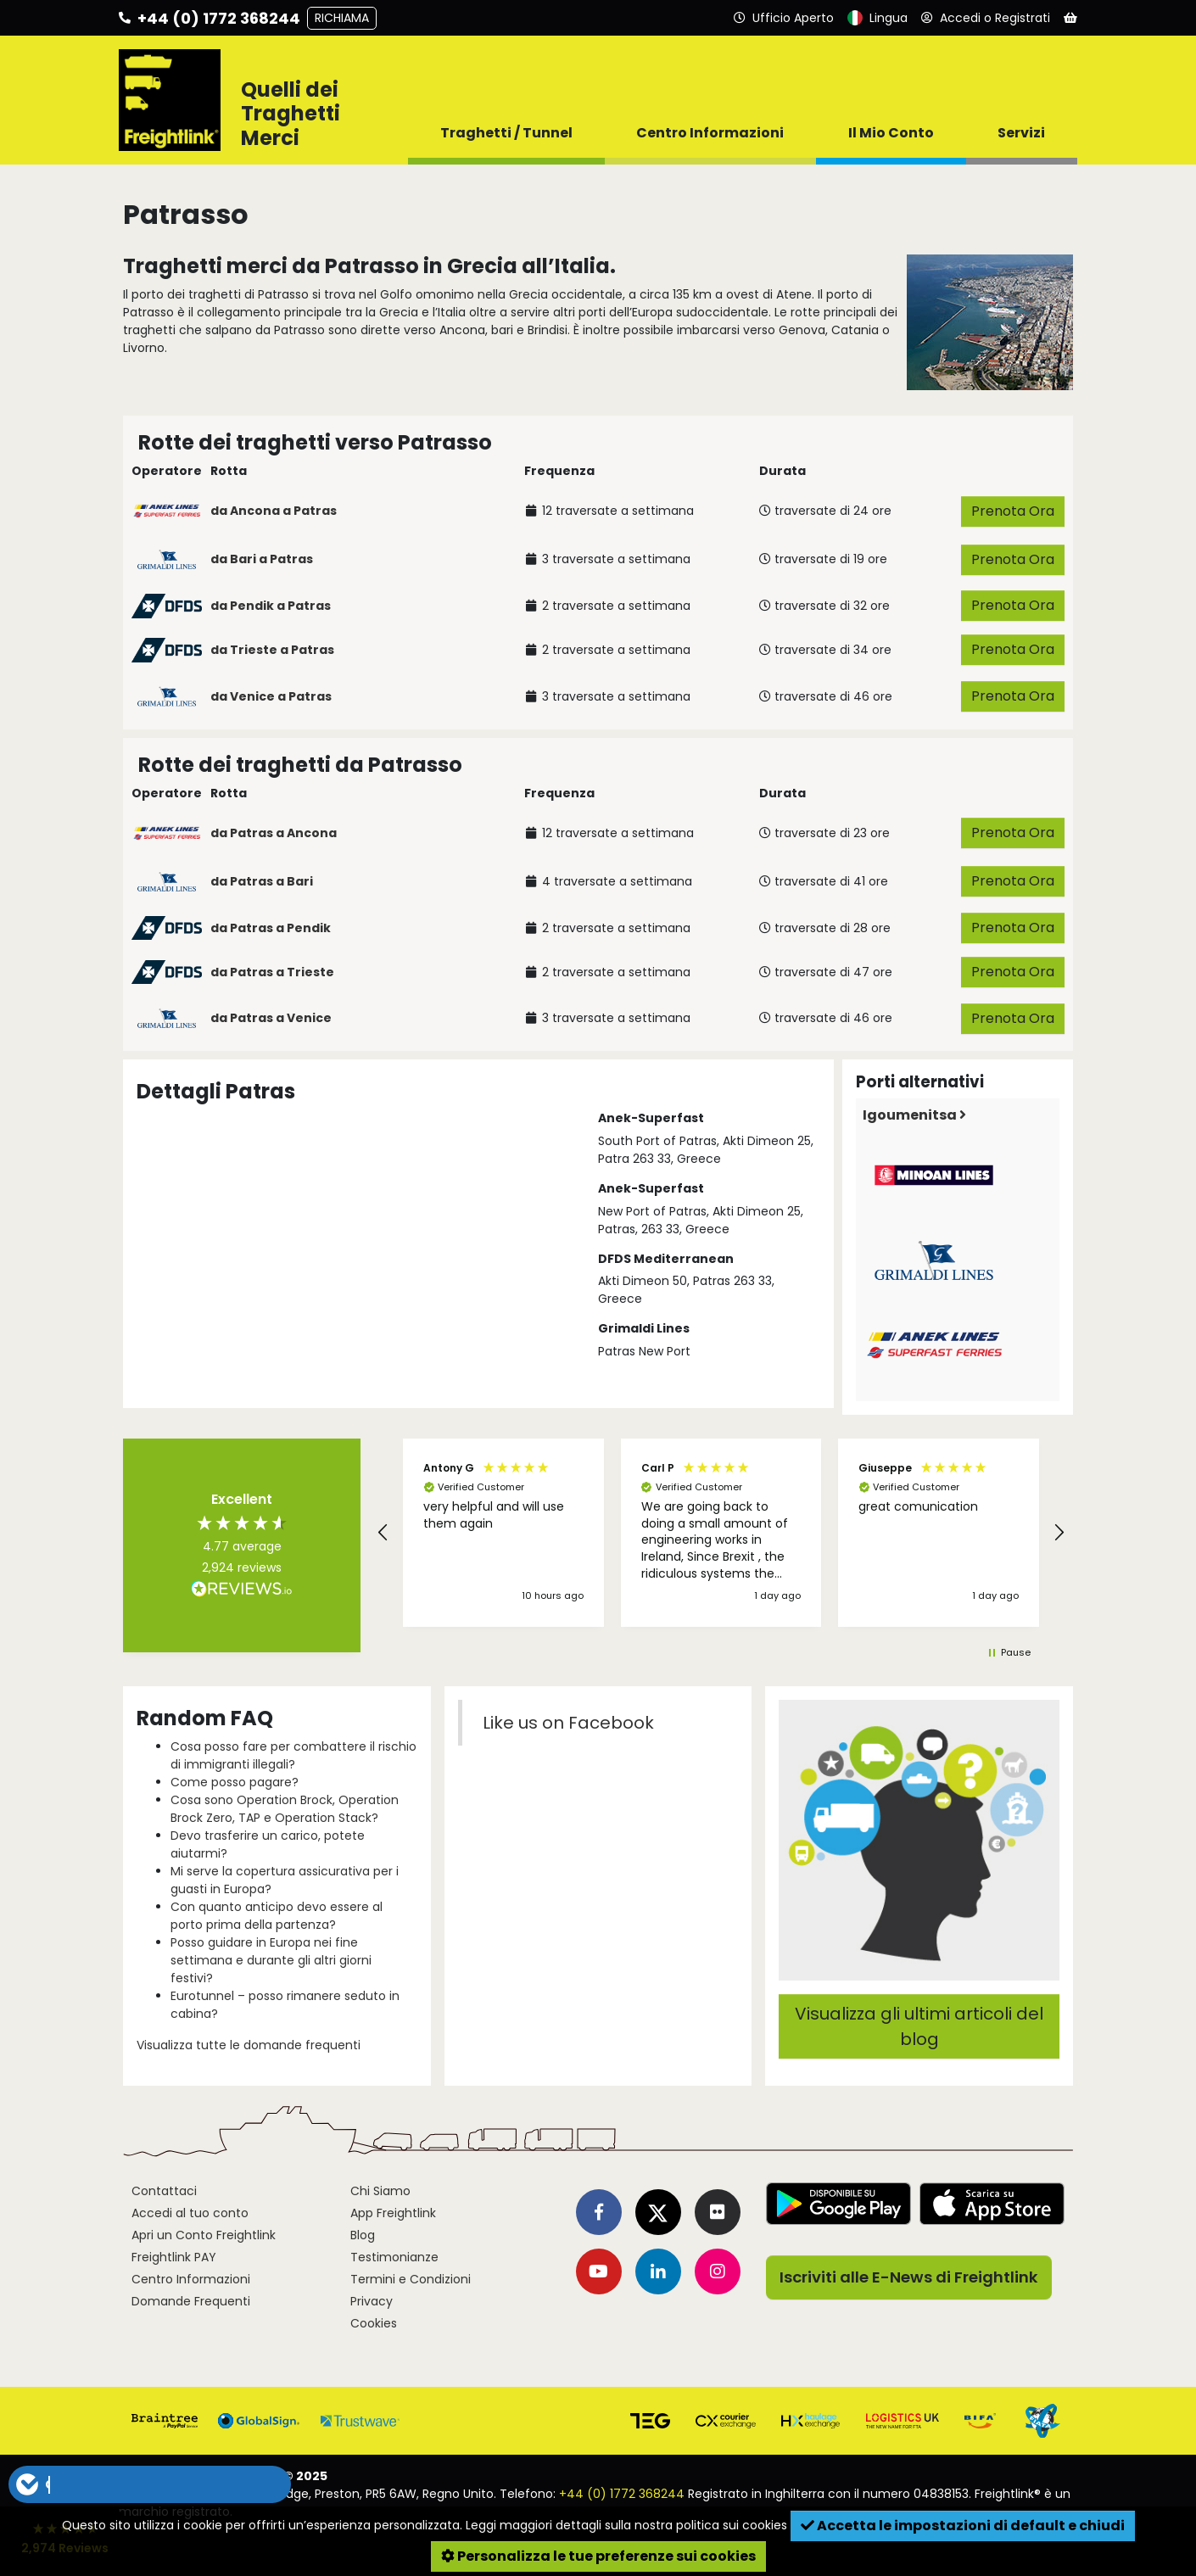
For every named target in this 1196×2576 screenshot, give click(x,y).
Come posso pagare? (234, 1782)
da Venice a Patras (271, 696)
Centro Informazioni (190, 2279)
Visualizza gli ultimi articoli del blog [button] (919, 2026)
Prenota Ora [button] (1012, 511)
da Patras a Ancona (273, 832)
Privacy (371, 2301)
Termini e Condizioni (410, 2279)
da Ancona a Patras (273, 510)
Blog (362, 2235)
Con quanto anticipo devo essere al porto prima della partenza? (276, 1915)
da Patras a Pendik (270, 927)
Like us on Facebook (568, 1723)
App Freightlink (393, 2212)
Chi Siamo (380, 2190)
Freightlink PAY (173, 2257)
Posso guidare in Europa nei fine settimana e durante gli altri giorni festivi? (271, 1960)
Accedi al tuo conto (190, 2212)
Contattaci (164, 2190)
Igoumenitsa (914, 1115)
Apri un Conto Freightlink (203, 2235)
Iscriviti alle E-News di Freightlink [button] (909, 2277)
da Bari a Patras (261, 558)
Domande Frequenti (190, 2301)
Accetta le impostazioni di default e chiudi (963, 2525)
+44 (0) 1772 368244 (622, 2493)
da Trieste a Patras (272, 649)
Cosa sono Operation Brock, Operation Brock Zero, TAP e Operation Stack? (284, 1808)
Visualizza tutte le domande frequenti (248, 2045)
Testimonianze (394, 2257)
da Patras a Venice (271, 1017)
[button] (383, 1532)
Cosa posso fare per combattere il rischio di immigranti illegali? (293, 1755)
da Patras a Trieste (272, 972)
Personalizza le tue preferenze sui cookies (598, 2556)
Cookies (373, 2323)
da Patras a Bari (261, 881)
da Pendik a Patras (270, 605)
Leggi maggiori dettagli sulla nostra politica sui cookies (626, 2525)
